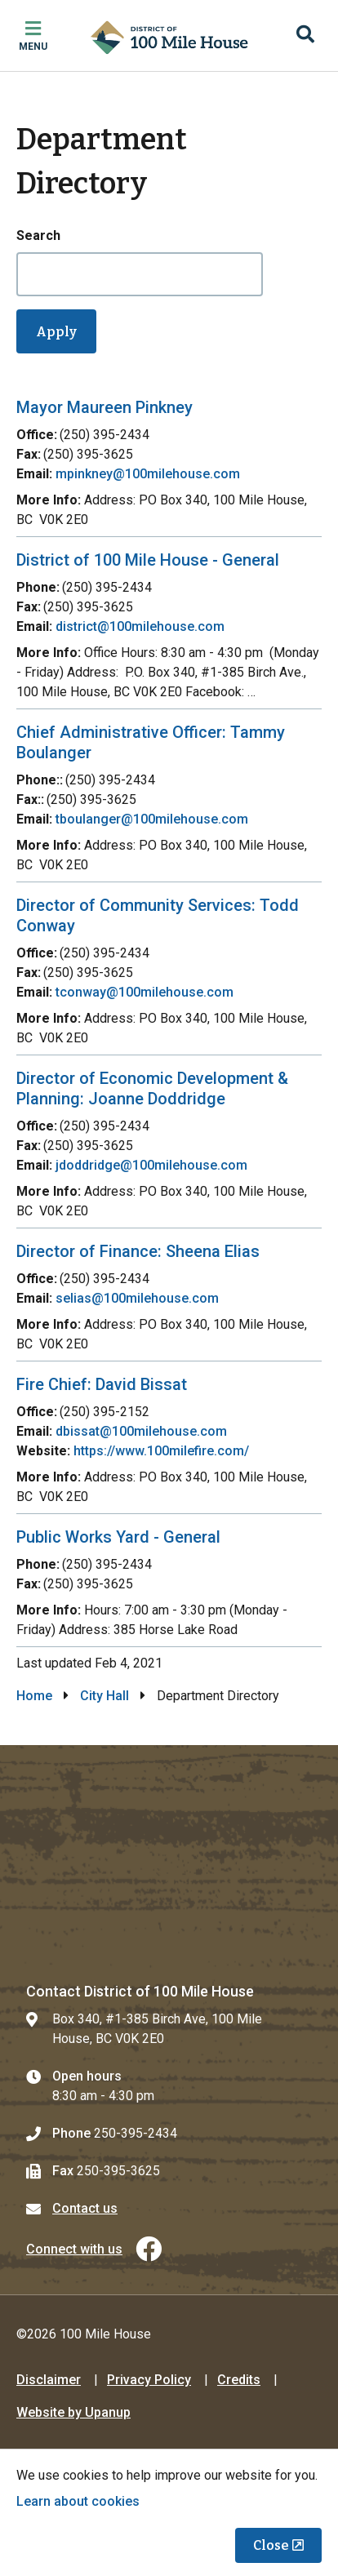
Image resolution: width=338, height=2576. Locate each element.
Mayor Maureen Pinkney (104, 407)
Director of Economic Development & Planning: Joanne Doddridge (152, 1088)
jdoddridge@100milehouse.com (151, 1165)
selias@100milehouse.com (137, 1298)
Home (34, 1695)
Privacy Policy (149, 2379)
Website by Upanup (73, 2412)
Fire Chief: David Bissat (101, 1384)
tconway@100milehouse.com (144, 992)
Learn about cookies (78, 2501)
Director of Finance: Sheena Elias (138, 1251)
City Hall (104, 1695)
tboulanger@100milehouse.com (152, 819)
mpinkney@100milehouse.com (148, 474)
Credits (238, 2379)
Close (271, 2545)
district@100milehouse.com (140, 626)
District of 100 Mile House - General (147, 560)
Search (38, 235)
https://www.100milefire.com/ (161, 1451)
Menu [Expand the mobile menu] (33, 46)
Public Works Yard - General (118, 1537)
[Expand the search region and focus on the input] (305, 36)
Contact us (85, 2208)
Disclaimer (48, 2379)
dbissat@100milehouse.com (141, 1431)
